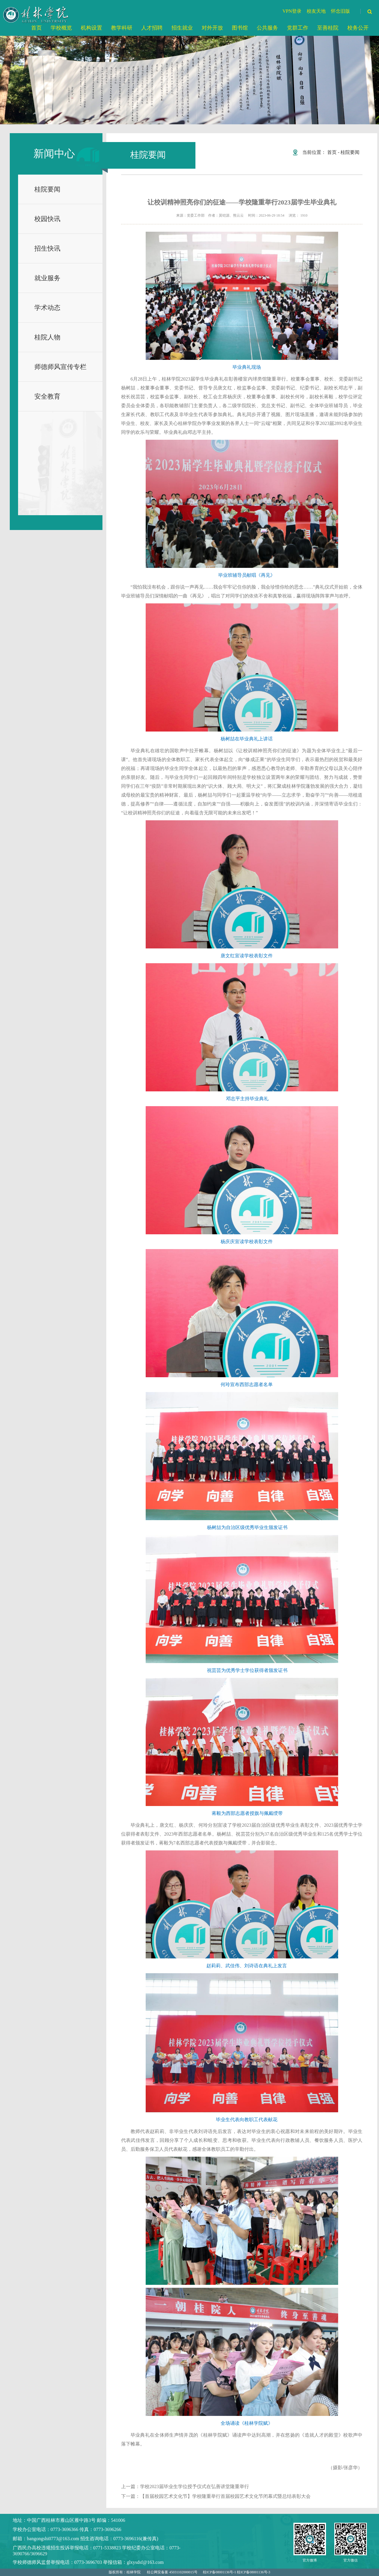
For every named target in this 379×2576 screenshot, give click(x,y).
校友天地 (316, 11)
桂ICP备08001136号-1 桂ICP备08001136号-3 (236, 2572)
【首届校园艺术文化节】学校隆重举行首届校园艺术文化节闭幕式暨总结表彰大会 (225, 2496)
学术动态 (47, 307)
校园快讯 (47, 219)
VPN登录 (291, 11)
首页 (332, 152)
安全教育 (47, 396)
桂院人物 (47, 337)
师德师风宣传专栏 (60, 366)
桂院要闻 (47, 189)
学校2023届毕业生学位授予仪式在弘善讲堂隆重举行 (194, 2486)
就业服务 (47, 278)
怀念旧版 (340, 11)
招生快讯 (47, 248)
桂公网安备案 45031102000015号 (172, 2572)
